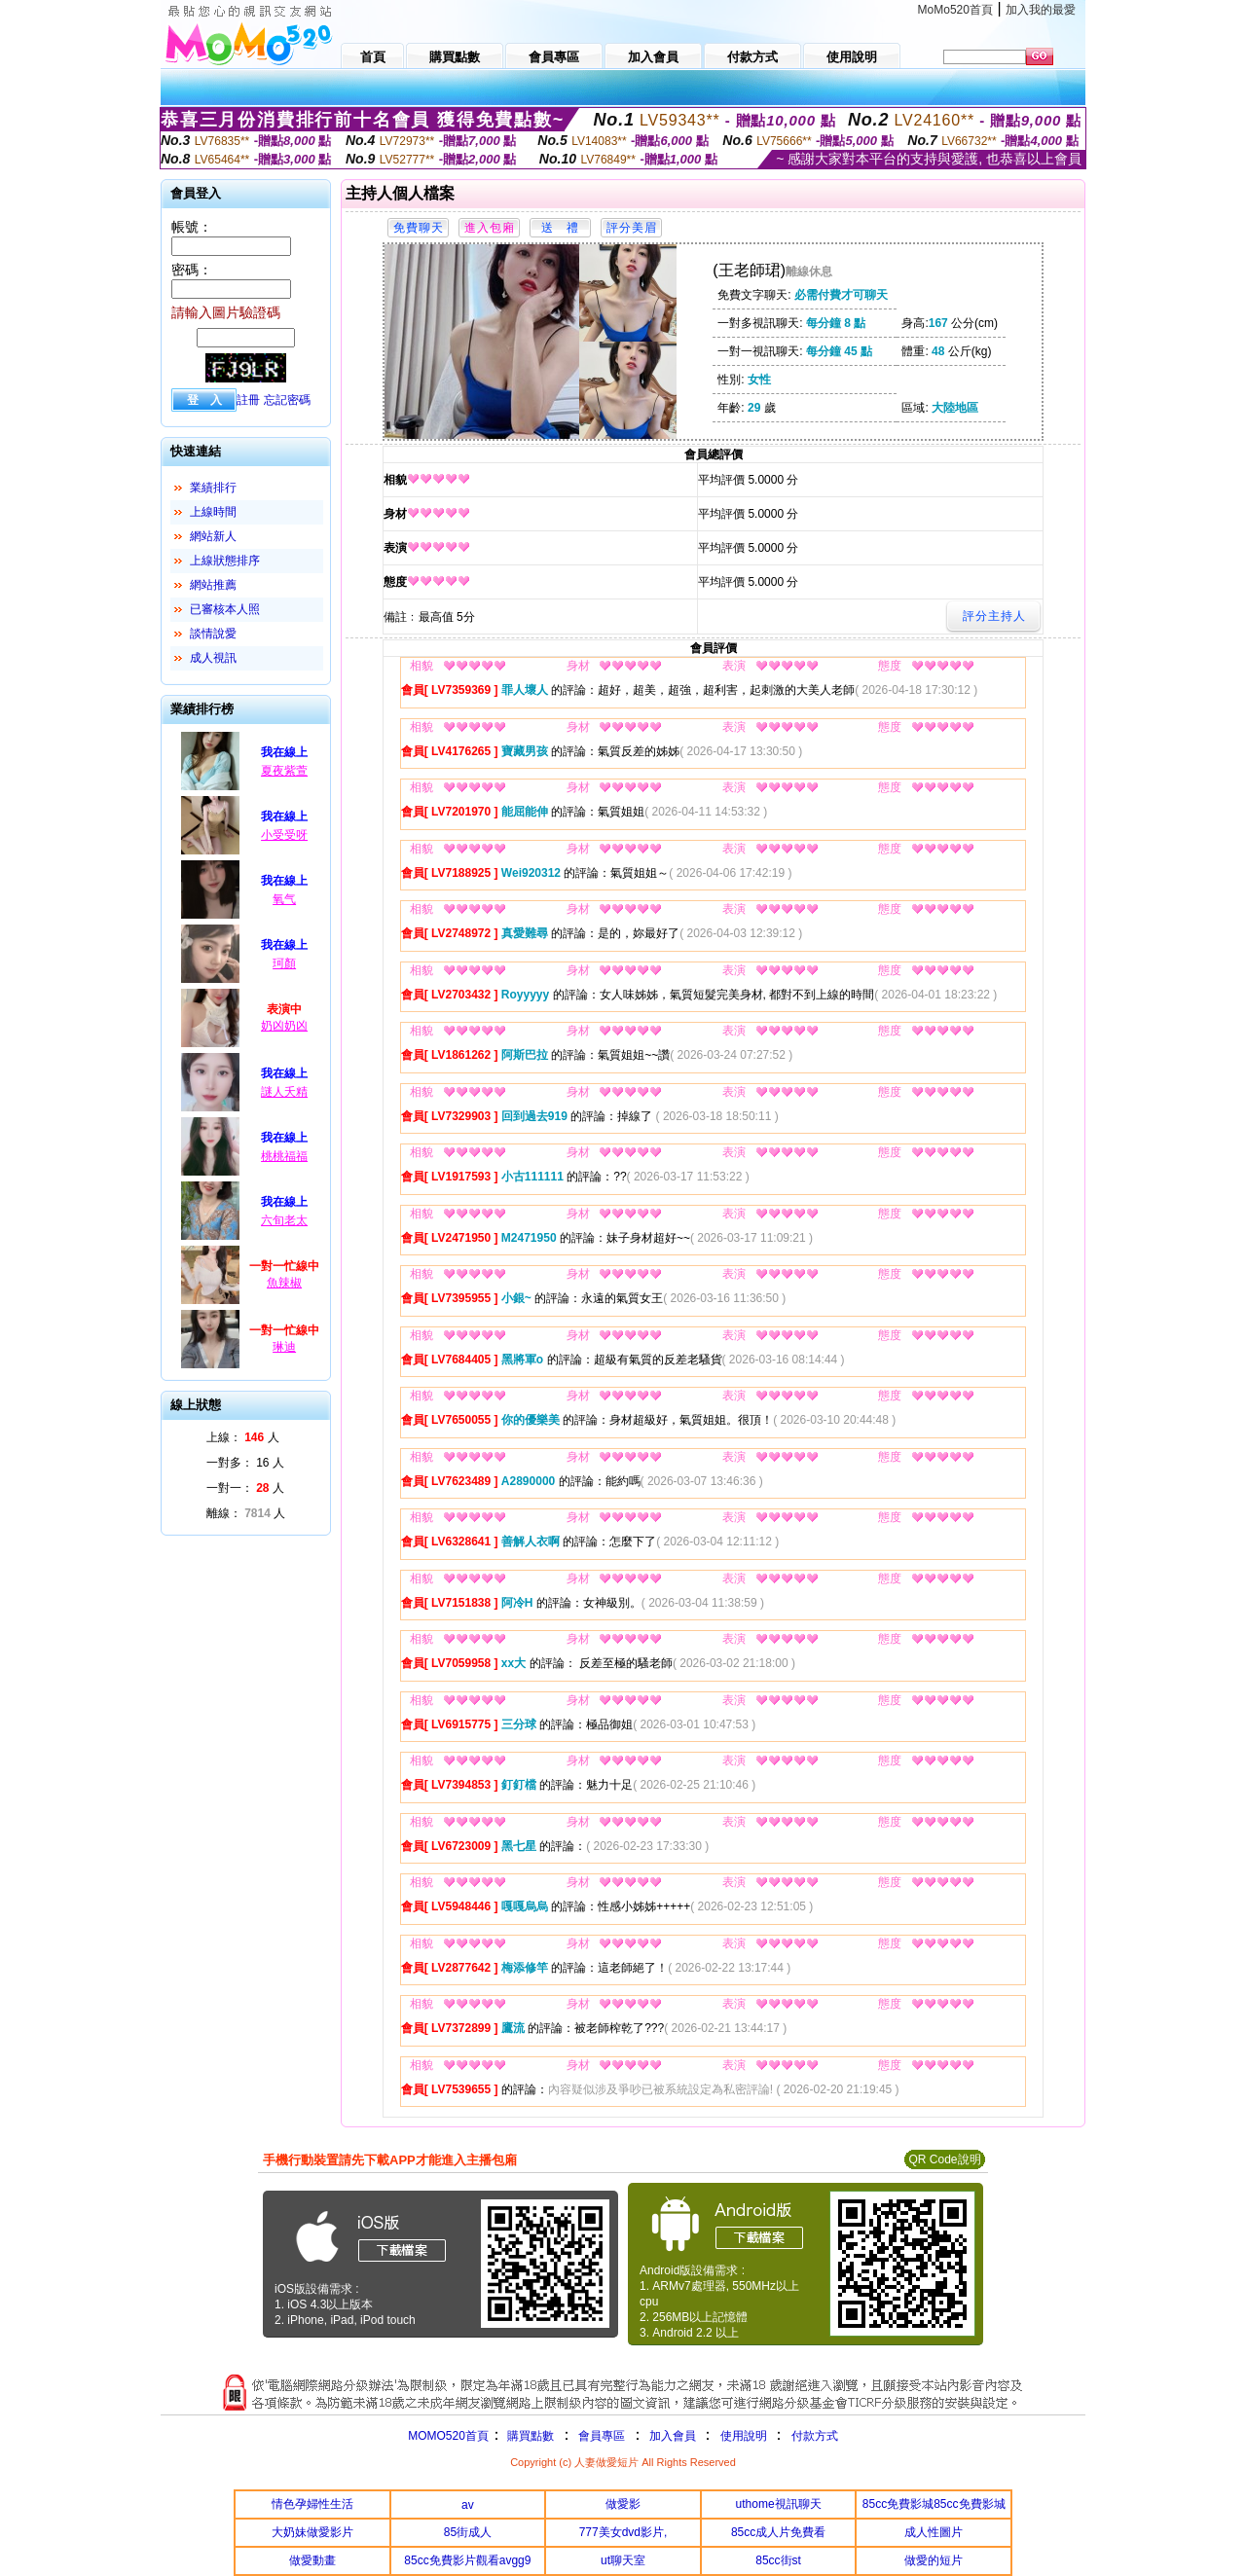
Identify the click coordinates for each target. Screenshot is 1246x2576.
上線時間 (213, 512)
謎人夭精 (284, 1092)
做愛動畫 (312, 2560)
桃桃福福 (284, 1156)
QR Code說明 (944, 2159)
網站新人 (213, 536)
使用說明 (743, 2436)
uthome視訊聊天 (779, 2504)
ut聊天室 (623, 2560)
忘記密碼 (287, 400)
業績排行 (213, 487)
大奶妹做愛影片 (312, 2532)
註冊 (248, 400)
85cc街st (778, 2560)
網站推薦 (213, 585)
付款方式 (814, 2436)
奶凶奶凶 (284, 1026)
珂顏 (284, 963)
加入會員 (672, 2436)
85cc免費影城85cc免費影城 (934, 2504)
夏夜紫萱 (284, 771)
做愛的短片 (933, 2560)
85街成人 (468, 2532)
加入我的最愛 (1041, 10)
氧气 (284, 899)
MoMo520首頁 (955, 10)
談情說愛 (213, 633)
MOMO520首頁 (448, 2436)
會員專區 (601, 2436)
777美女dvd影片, (623, 2532)
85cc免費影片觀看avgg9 (467, 2560)
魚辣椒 (284, 1282)
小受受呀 (284, 835)
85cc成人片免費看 (778, 2532)
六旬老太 (284, 1220)
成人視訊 (213, 658)
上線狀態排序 (225, 560)
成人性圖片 (933, 2532)
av (467, 2505)
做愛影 (623, 2504)
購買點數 (529, 2436)
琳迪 (284, 1347)
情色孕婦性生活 (312, 2504)
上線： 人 (242, 1437)
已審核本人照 (225, 609)
